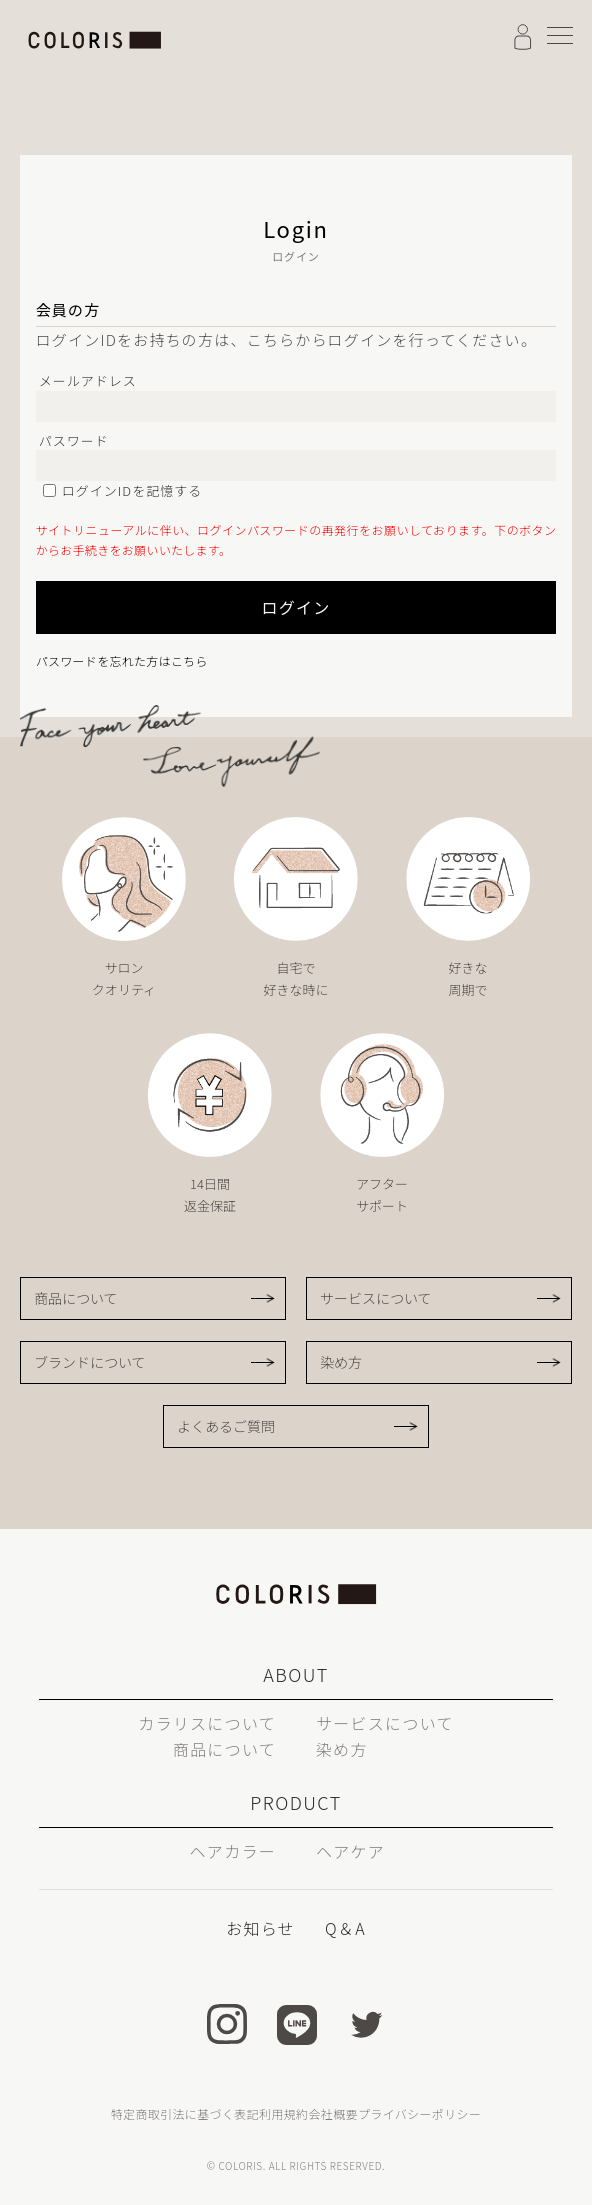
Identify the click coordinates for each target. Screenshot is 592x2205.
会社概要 (332, 2113)
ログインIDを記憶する (132, 490)
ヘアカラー (233, 1851)
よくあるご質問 (226, 1426)
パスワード (74, 440)
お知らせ (260, 1928)
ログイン (295, 607)
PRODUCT (295, 1802)
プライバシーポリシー (419, 2113)
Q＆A (345, 1928)
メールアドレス (88, 380)
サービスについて (376, 1298)
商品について (76, 1298)
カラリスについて (207, 1723)
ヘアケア (350, 1851)
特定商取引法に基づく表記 (185, 2113)
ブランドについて (90, 1362)
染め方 (341, 1362)
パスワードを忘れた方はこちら (122, 660)
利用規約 (283, 2113)
